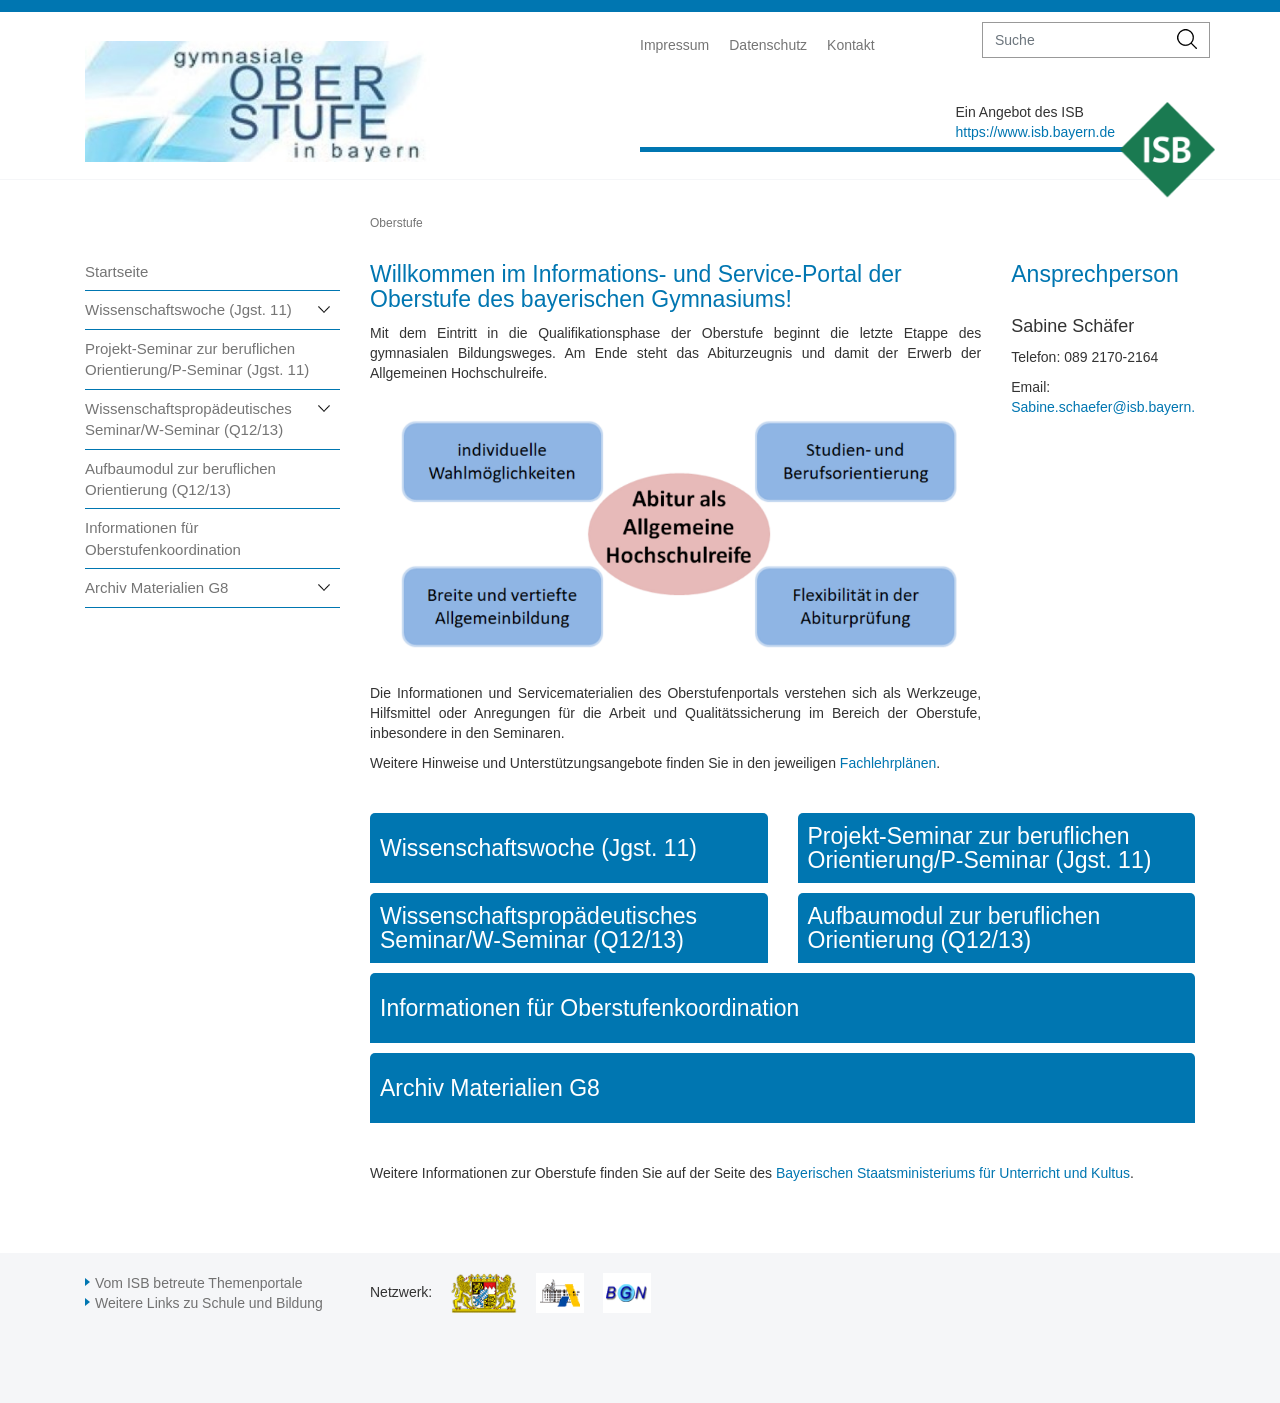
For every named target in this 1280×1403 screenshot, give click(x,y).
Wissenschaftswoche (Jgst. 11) (188, 309)
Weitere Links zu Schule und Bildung (209, 1303)
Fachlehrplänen (888, 763)
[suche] (1074, 40)
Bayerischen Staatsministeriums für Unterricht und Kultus (953, 1173)
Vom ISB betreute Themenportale (199, 1283)
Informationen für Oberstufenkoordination (163, 538)
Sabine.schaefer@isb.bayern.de (1110, 407)
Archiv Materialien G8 (156, 587)
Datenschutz (768, 45)
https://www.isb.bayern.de (1035, 132)
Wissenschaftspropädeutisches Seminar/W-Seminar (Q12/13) (188, 419)
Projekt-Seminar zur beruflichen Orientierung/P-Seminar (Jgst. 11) (197, 359)
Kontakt (850, 45)
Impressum (674, 45)
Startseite (116, 271)
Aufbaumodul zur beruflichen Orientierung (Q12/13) (180, 479)
